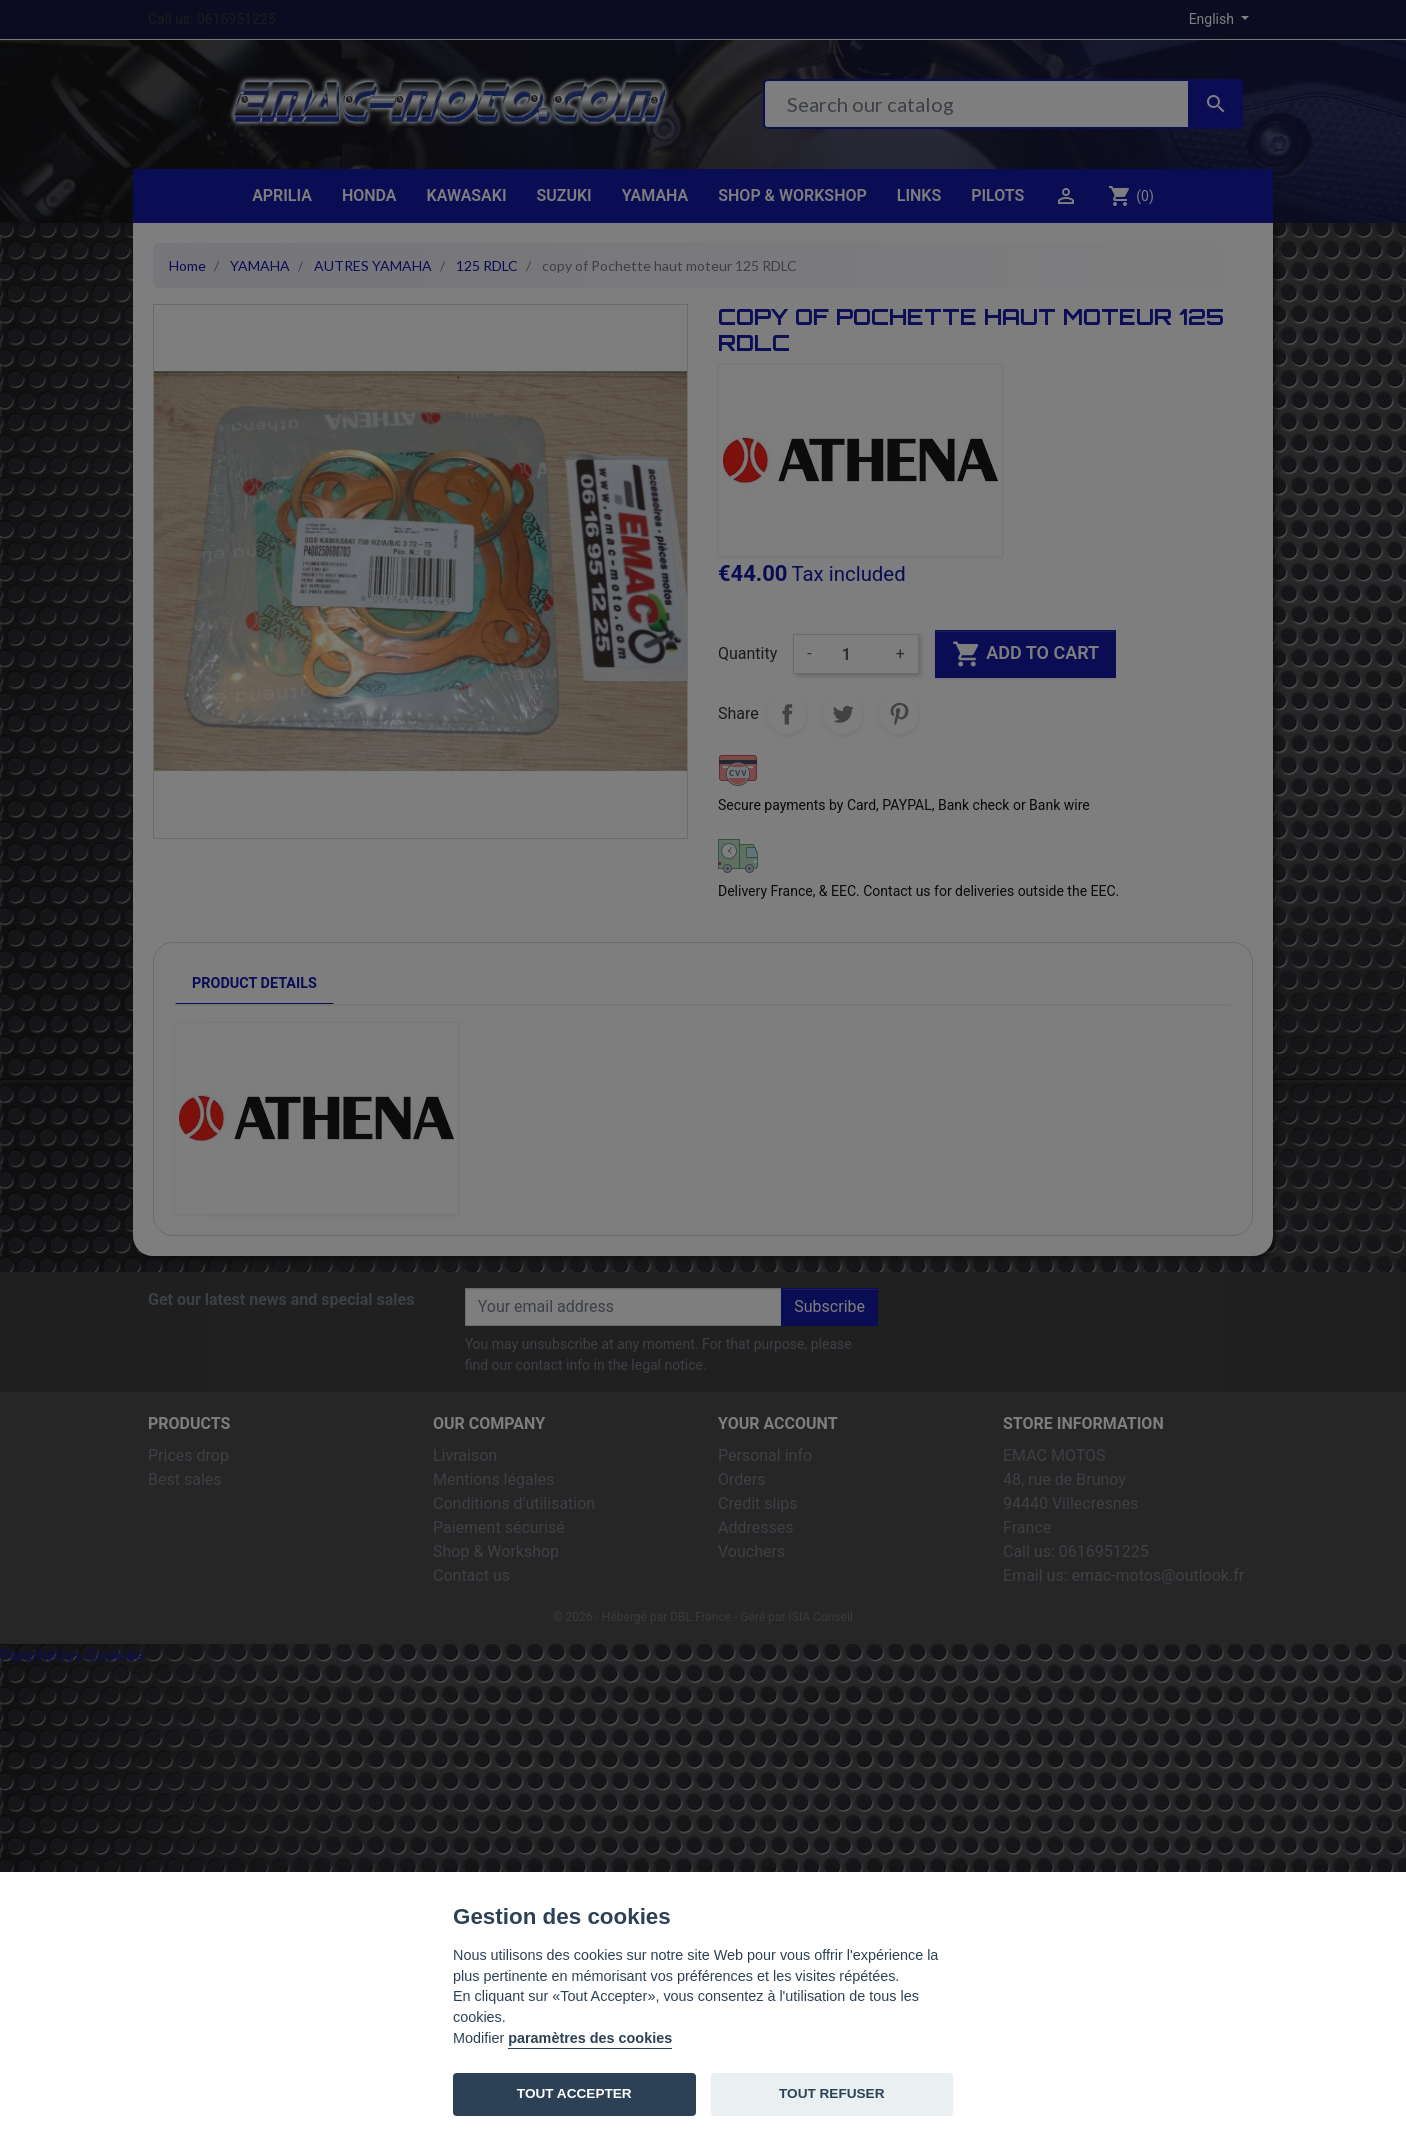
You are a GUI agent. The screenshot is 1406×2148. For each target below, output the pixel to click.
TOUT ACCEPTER (574, 2093)
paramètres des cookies (590, 2038)
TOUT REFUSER (831, 2093)
